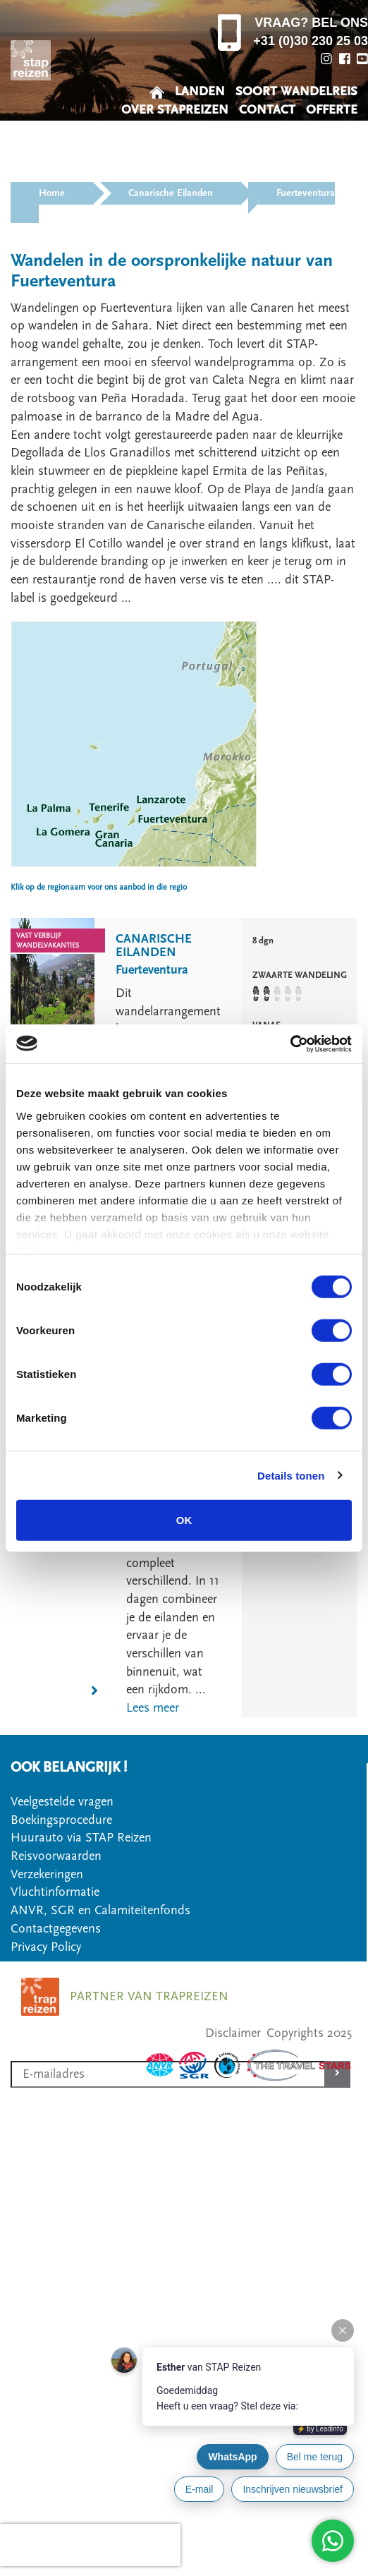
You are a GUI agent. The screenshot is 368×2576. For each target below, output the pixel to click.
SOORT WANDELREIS (296, 91)
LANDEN (200, 91)
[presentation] (90, 2545)
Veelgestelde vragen (62, 1801)
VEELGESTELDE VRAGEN (286, 128)
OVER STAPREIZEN (174, 109)
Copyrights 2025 (309, 2033)
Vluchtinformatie (55, 1892)
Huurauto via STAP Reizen (81, 1837)
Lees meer (152, 1707)
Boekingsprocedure (61, 1820)
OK (184, 1520)
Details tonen (290, 1475)
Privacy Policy (46, 1947)
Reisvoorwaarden (56, 1856)
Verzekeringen (47, 1874)
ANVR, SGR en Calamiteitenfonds (100, 1910)
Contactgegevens (56, 1928)
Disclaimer (233, 2033)
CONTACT (267, 109)
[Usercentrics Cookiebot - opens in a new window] (290, 1043)
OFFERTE (331, 109)
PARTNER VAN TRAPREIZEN (149, 1996)
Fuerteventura (152, 969)
